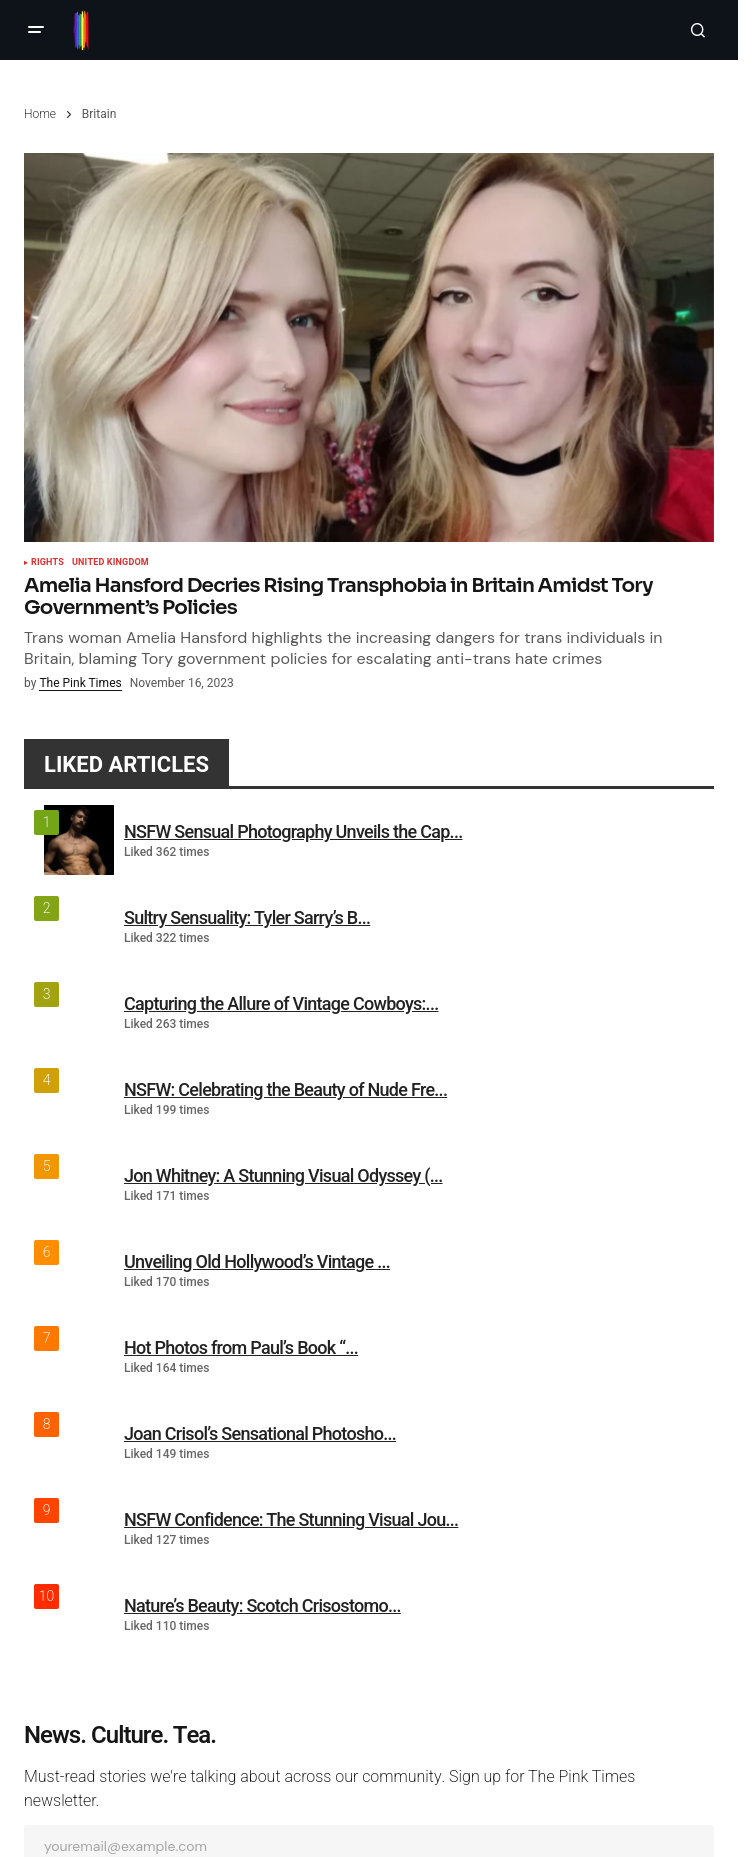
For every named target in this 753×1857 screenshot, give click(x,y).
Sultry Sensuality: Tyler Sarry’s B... (247, 917)
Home (40, 114)
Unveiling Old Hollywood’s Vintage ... (257, 1261)
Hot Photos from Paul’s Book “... (241, 1347)
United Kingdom (110, 563)
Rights (47, 563)
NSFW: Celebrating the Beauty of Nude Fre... (285, 1089)
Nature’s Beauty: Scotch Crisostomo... (262, 1605)
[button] (36, 30)
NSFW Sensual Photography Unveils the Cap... (293, 831)
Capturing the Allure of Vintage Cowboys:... (281, 1003)
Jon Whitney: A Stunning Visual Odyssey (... (283, 1175)
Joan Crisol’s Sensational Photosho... (260, 1433)
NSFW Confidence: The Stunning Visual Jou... (291, 1519)
